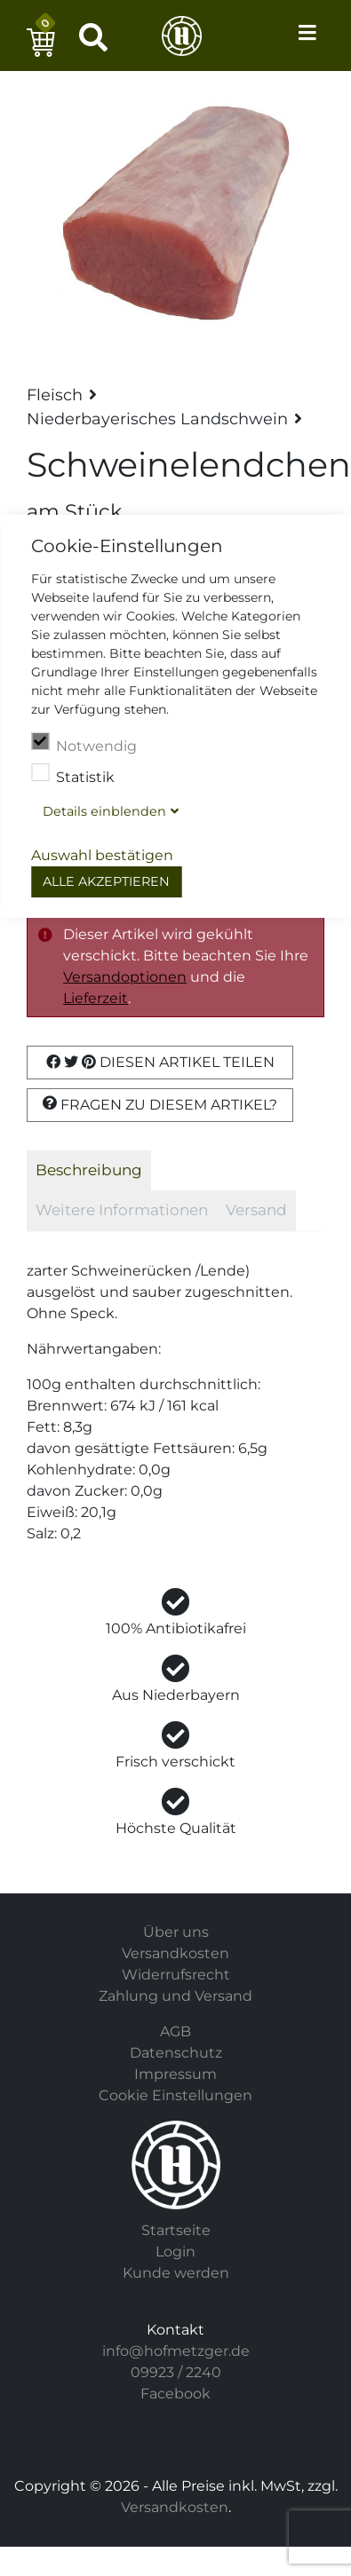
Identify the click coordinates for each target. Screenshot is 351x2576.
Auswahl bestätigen (102, 855)
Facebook (175, 2393)
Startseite (176, 2230)
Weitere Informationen (122, 1210)
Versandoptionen (125, 976)
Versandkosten (175, 1953)
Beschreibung (89, 1170)
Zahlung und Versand (175, 1995)
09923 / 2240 (176, 2372)
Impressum (175, 2074)
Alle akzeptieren (106, 881)
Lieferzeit (95, 998)
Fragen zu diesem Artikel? (160, 1104)
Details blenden (104, 811)
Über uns (176, 1932)
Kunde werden (176, 2272)
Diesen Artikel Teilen (160, 1062)
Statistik (73, 775)
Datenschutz (176, 2052)
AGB (175, 2031)
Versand (256, 1210)
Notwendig (84, 744)
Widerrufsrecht (176, 1974)
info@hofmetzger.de (176, 2351)
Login (175, 2251)
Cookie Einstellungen (175, 2095)
